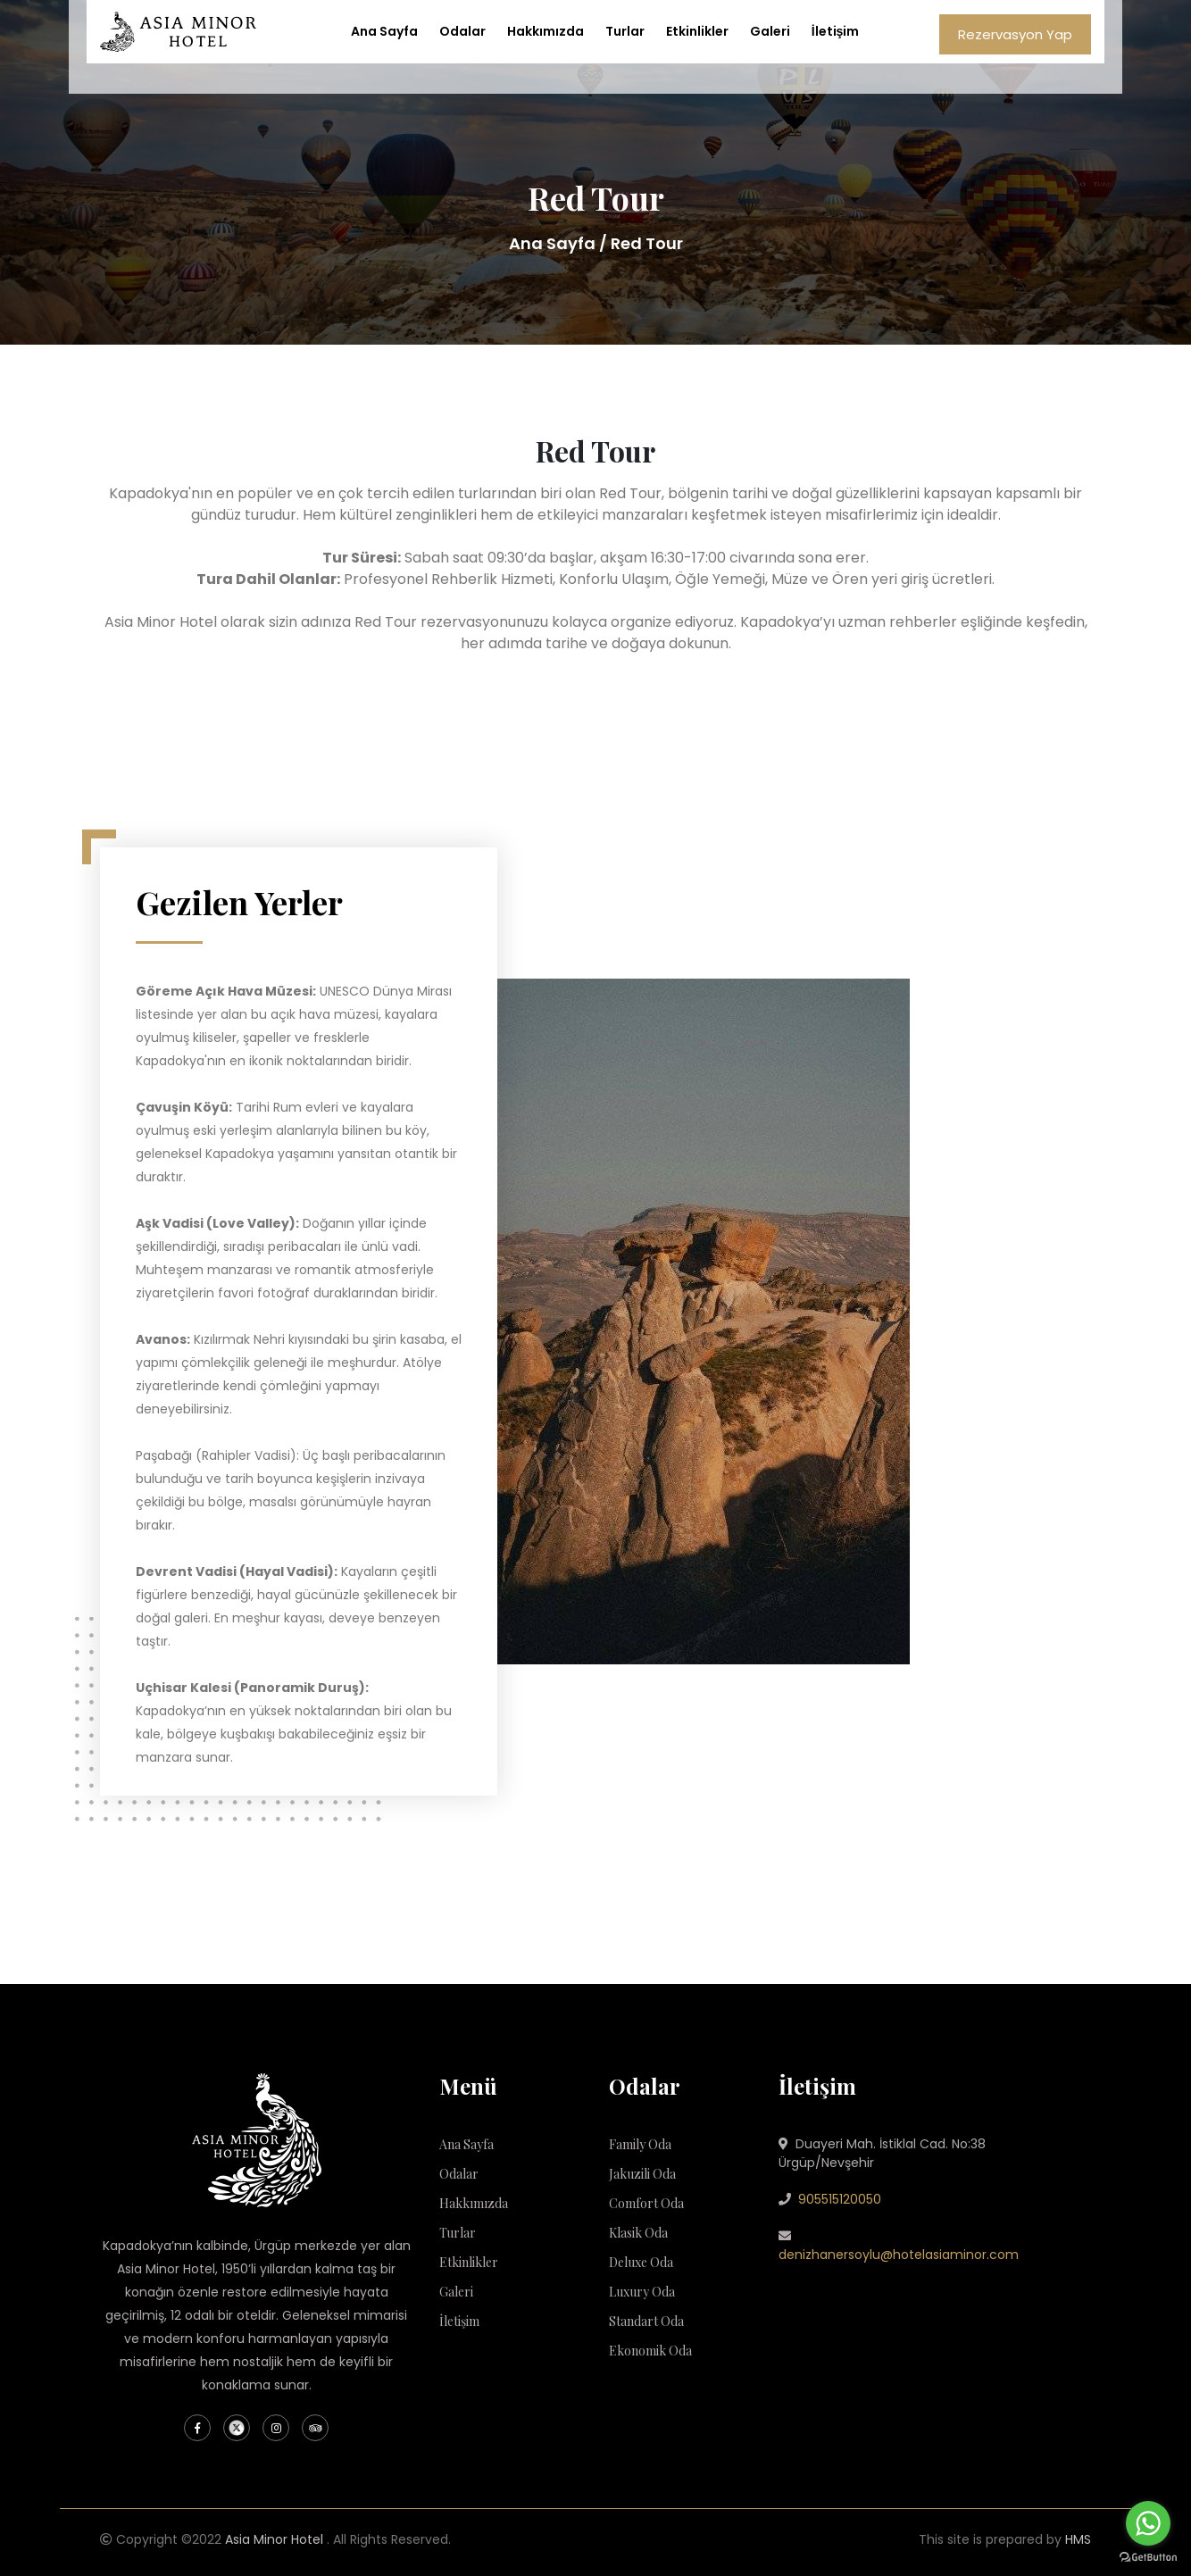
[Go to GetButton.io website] (1148, 2557)
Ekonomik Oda (650, 2350)
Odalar (462, 31)
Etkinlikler (697, 31)
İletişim (836, 31)
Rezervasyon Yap (1015, 34)
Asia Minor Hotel (274, 2539)
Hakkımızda (545, 31)
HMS (1078, 2539)
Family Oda (640, 2144)
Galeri (770, 31)
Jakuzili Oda (642, 2173)
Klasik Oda (638, 2232)
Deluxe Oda (641, 2262)
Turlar (625, 31)
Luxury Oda (642, 2291)
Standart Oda (646, 2321)
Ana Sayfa (384, 31)
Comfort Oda (646, 2203)
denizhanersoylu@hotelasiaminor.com (899, 2254)
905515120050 (839, 2199)
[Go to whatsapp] (1148, 2523)
